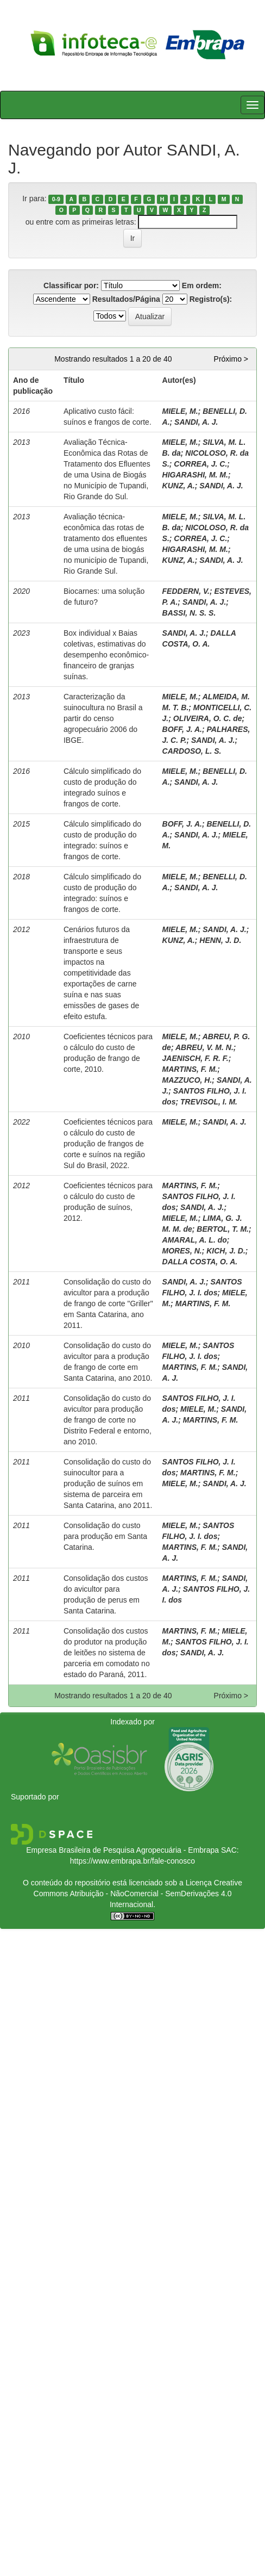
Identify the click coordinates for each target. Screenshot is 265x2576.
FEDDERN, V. (186, 591)
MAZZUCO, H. (187, 1080)
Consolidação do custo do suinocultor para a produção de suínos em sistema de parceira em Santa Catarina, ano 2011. (108, 1483)
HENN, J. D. (220, 940)
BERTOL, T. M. (223, 1229)
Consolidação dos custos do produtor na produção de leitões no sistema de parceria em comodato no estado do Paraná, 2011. (107, 1653)
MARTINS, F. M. (190, 1069)
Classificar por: (71, 285)
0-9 (56, 199)
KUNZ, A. (178, 485)
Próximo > (231, 359)
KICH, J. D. (225, 1250)
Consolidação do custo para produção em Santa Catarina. (105, 1536)
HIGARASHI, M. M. (195, 474)
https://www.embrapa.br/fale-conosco (132, 1861)
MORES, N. (182, 1250)
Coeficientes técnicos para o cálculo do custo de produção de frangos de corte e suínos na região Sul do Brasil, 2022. (108, 1144)
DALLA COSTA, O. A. (200, 1261)
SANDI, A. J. (196, 422)
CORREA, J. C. (200, 464)
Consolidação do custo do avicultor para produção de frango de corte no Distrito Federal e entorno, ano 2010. (108, 1420)
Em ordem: (202, 285)
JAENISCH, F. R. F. (195, 1058)
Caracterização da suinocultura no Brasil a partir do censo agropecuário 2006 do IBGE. (103, 718)
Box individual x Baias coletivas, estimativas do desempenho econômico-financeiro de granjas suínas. (106, 655)
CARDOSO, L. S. (192, 751)
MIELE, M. (180, 411)
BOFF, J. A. (182, 729)
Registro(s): (211, 299)
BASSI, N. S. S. (189, 613)
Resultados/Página (126, 299)
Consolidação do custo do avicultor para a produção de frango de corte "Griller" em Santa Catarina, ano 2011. (108, 1303)
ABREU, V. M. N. (204, 1047)
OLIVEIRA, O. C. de (207, 718)
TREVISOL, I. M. (208, 1101)
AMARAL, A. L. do (194, 1240)
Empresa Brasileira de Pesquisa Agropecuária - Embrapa (122, 1850)
